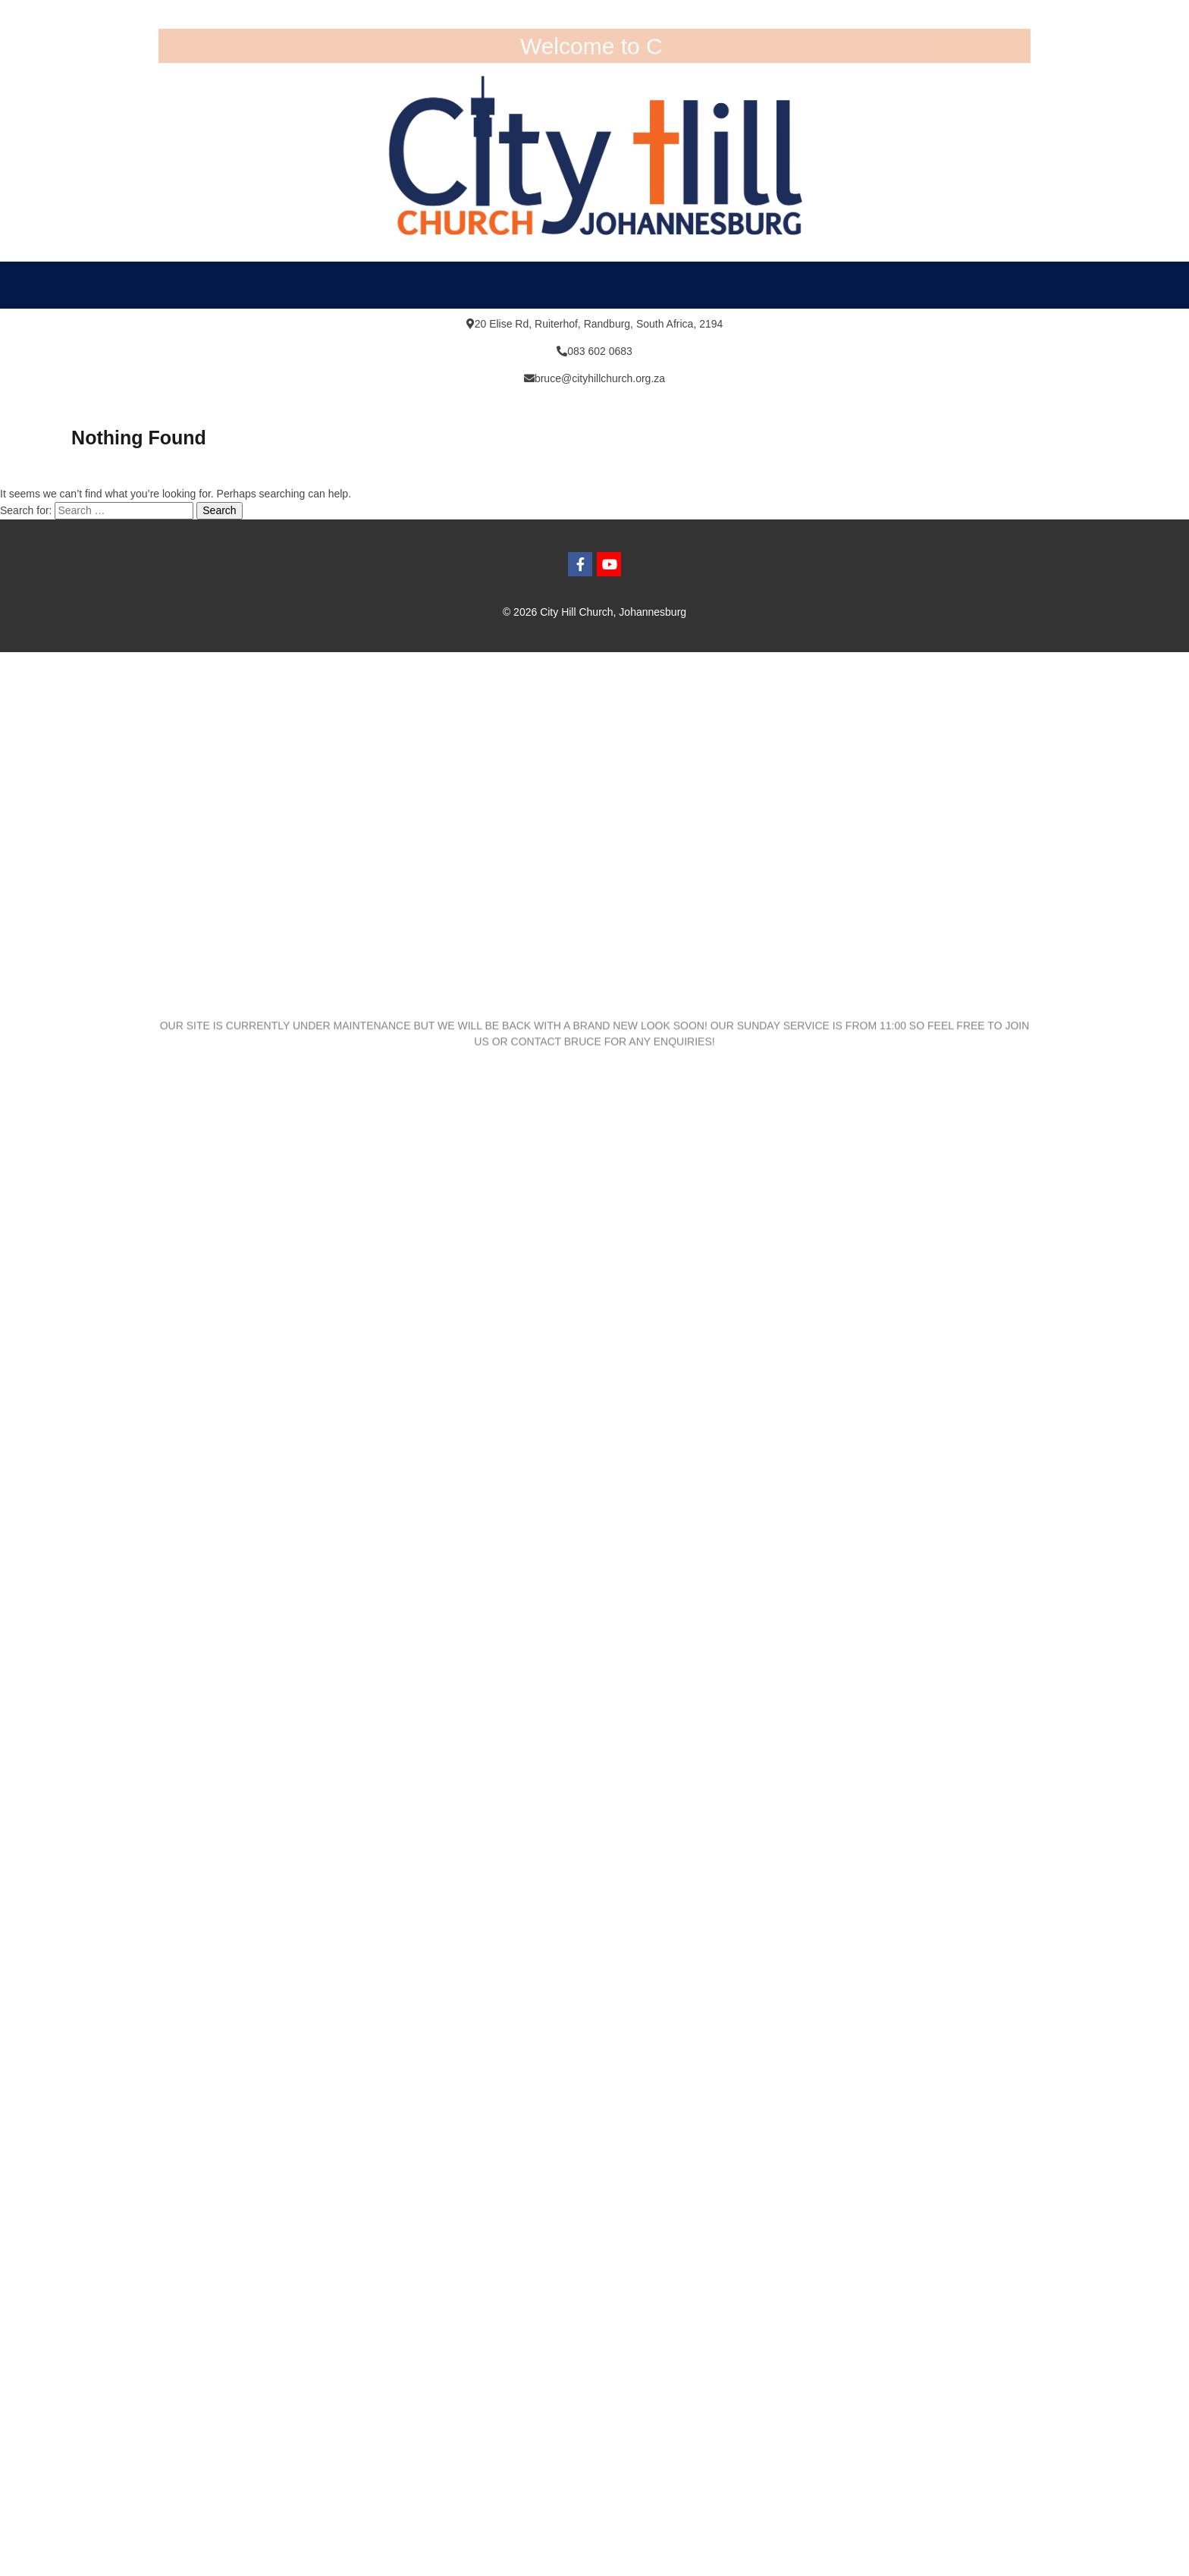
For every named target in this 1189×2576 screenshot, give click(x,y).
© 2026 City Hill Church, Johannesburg (594, 612)
